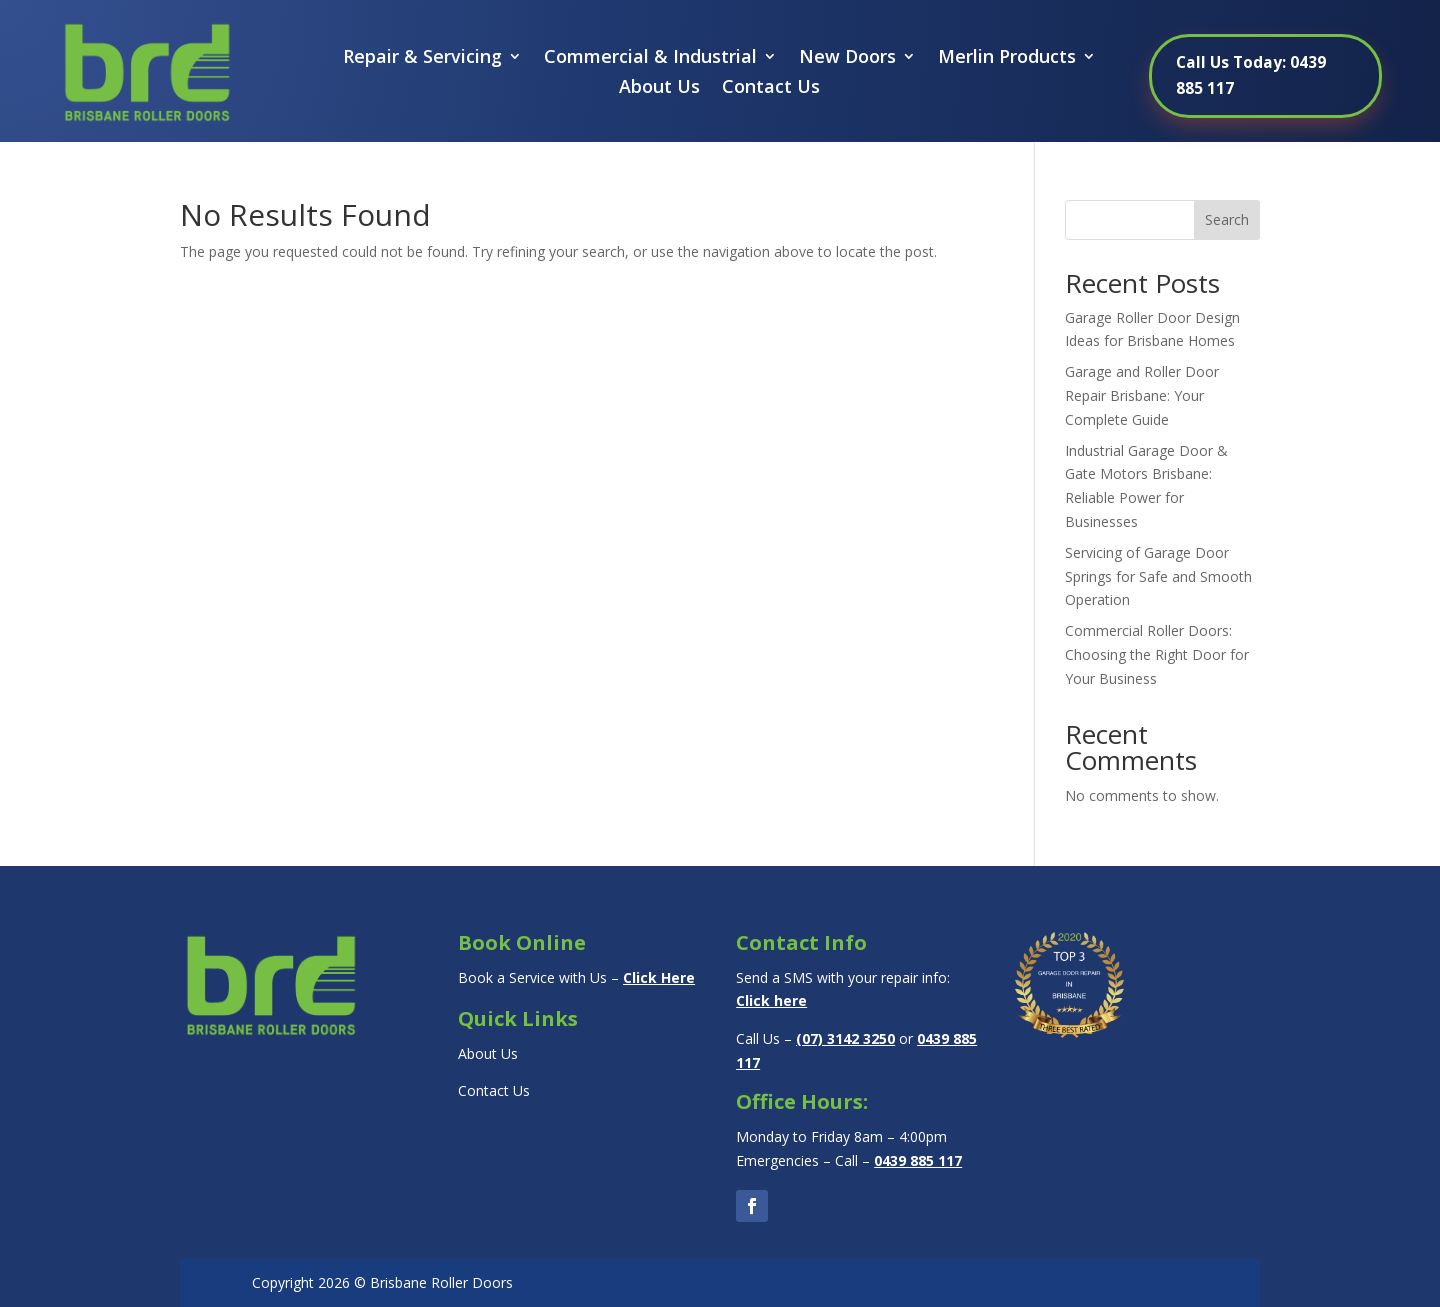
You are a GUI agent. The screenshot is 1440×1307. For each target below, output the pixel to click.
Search (1227, 219)
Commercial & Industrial (650, 58)
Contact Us (771, 88)
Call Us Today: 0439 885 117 (1252, 75)
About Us (659, 88)
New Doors (847, 58)
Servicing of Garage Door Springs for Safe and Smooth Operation (1158, 576)
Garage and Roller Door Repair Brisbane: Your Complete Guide (1142, 395)
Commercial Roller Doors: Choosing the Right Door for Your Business (1157, 654)
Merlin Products (1007, 58)
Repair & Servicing (422, 58)
